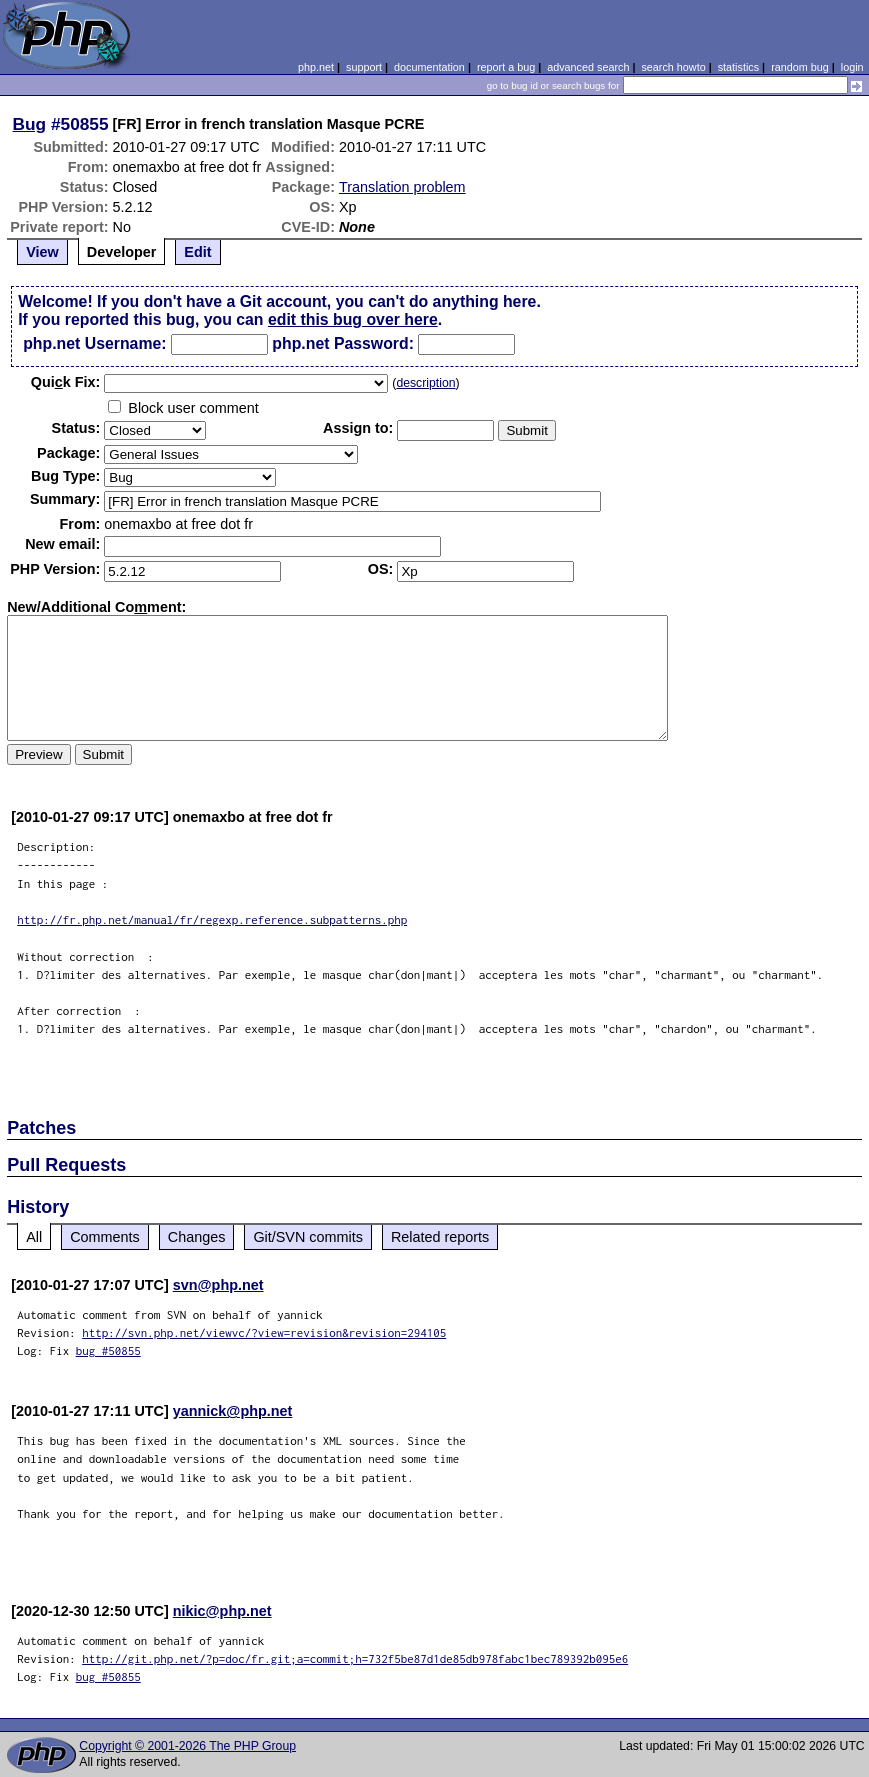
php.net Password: (343, 343)
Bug (30, 124)
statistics (738, 67)
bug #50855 (108, 1350)
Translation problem (402, 187)
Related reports (440, 1237)
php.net (316, 67)
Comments (105, 1237)
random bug (800, 67)
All (34, 1237)
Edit (197, 252)
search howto (673, 67)
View (42, 252)
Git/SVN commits (308, 1237)
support (364, 67)
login (852, 67)
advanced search (588, 67)
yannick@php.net (233, 1411)
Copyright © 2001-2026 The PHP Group (187, 1746)
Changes (197, 1237)
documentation (429, 67)
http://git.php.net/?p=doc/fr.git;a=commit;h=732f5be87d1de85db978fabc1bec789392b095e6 (355, 1658)
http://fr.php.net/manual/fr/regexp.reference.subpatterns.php (212, 919)
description (425, 383)
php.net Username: (94, 343)
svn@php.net (218, 1285)
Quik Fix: (66, 382)
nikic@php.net (222, 1611)
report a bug (506, 67)
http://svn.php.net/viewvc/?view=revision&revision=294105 (264, 1332)
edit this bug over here (353, 319)
